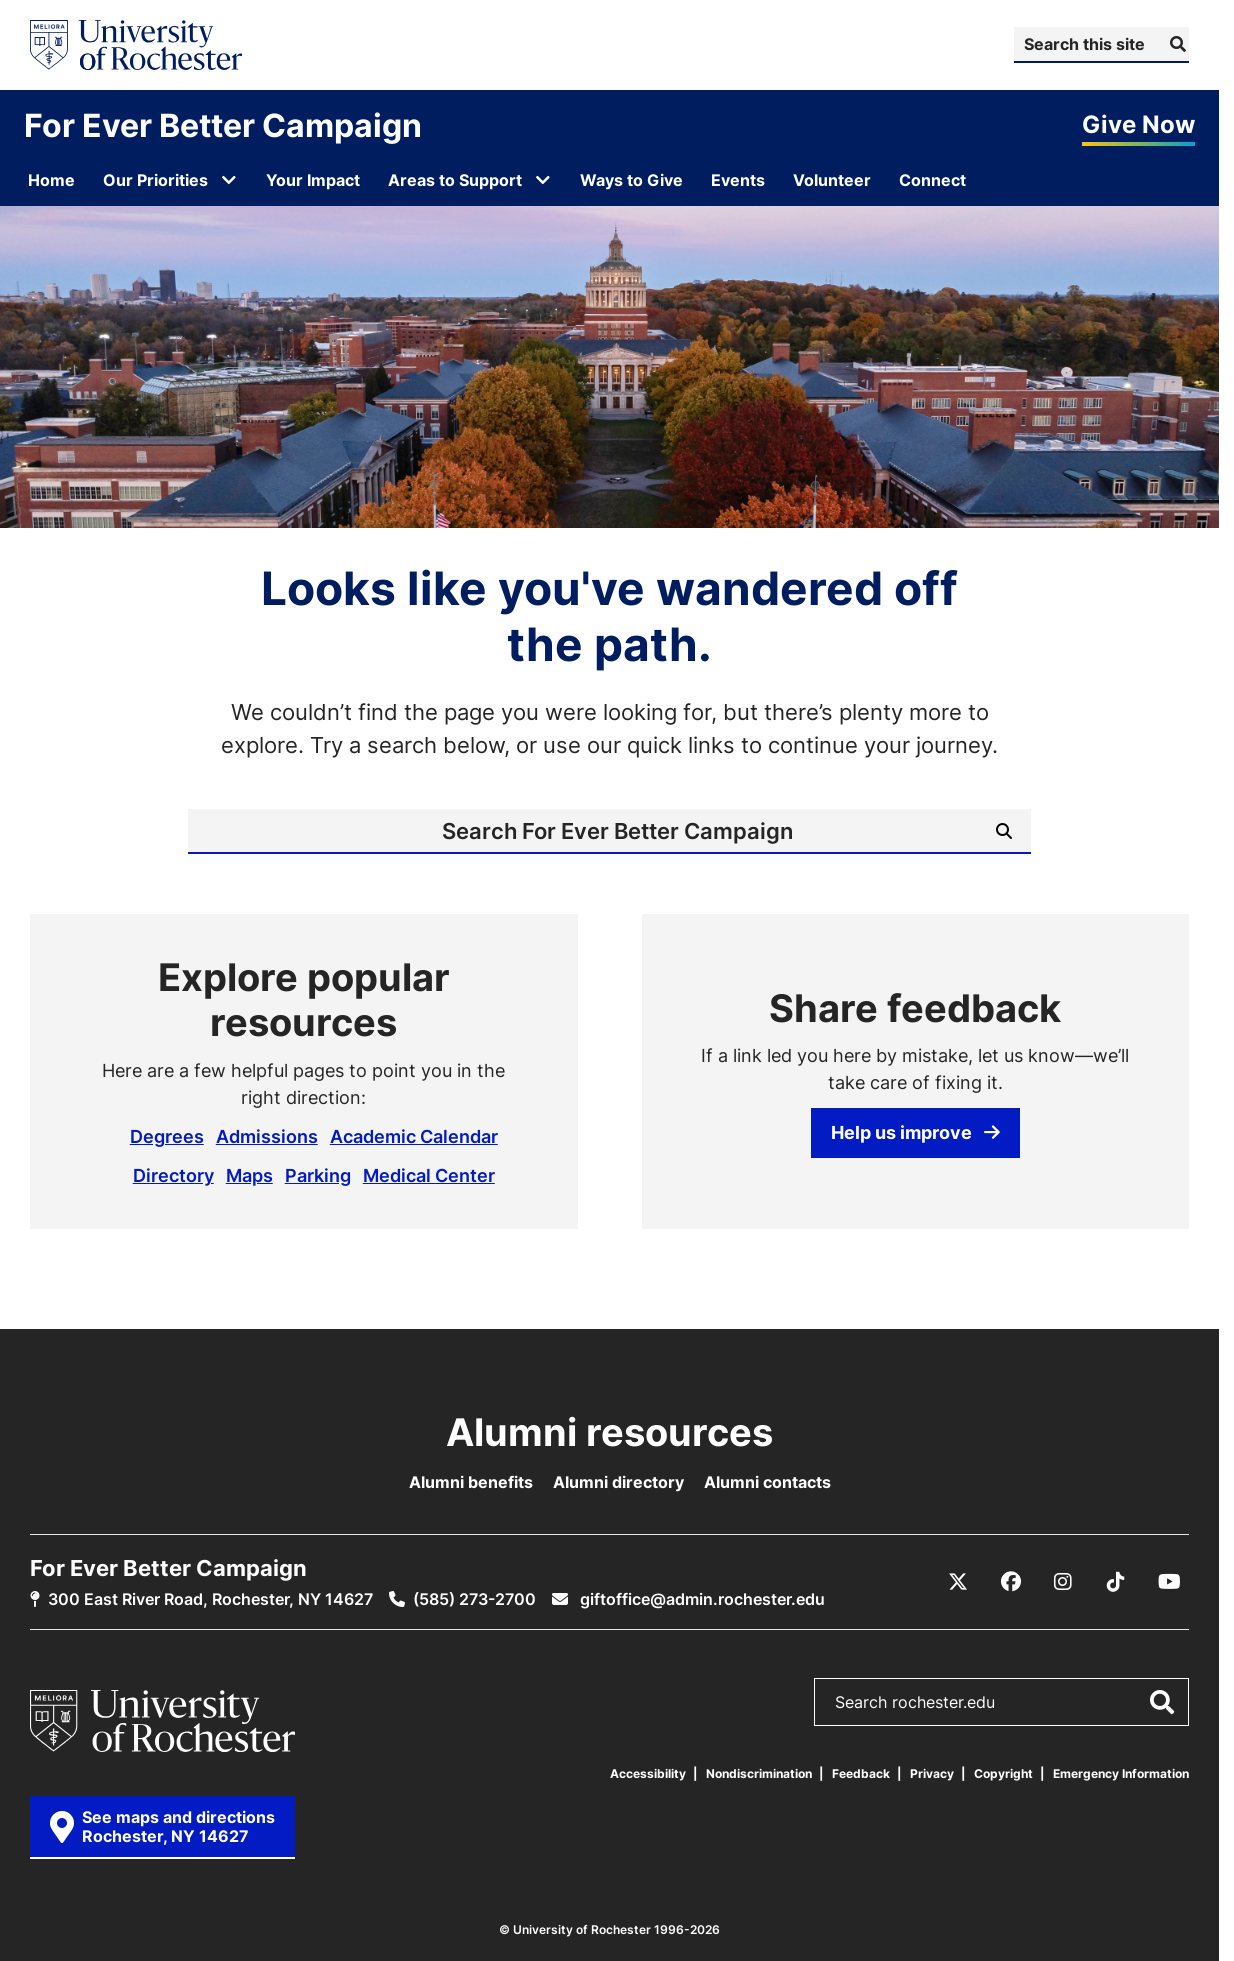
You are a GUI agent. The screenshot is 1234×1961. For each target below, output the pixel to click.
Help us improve (915, 1132)
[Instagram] (1063, 1582)
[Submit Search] (1175, 44)
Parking (318, 1175)
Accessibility (648, 1773)
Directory (173, 1175)
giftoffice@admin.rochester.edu (700, 1599)
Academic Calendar (414, 1136)
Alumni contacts (767, 1482)
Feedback (861, 1773)
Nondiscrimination (759, 1773)
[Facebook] (1011, 1582)
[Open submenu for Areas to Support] (543, 180)
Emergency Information (1121, 1773)
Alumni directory (618, 1482)
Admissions (267, 1136)
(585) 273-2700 (474, 1599)
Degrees (167, 1136)
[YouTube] (1169, 1582)
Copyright (1003, 1773)
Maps (249, 1175)
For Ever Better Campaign (223, 125)
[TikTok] (1116, 1582)
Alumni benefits (471, 1482)
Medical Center (429, 1175)
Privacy (932, 1773)
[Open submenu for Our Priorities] (229, 180)
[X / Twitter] (958, 1582)
